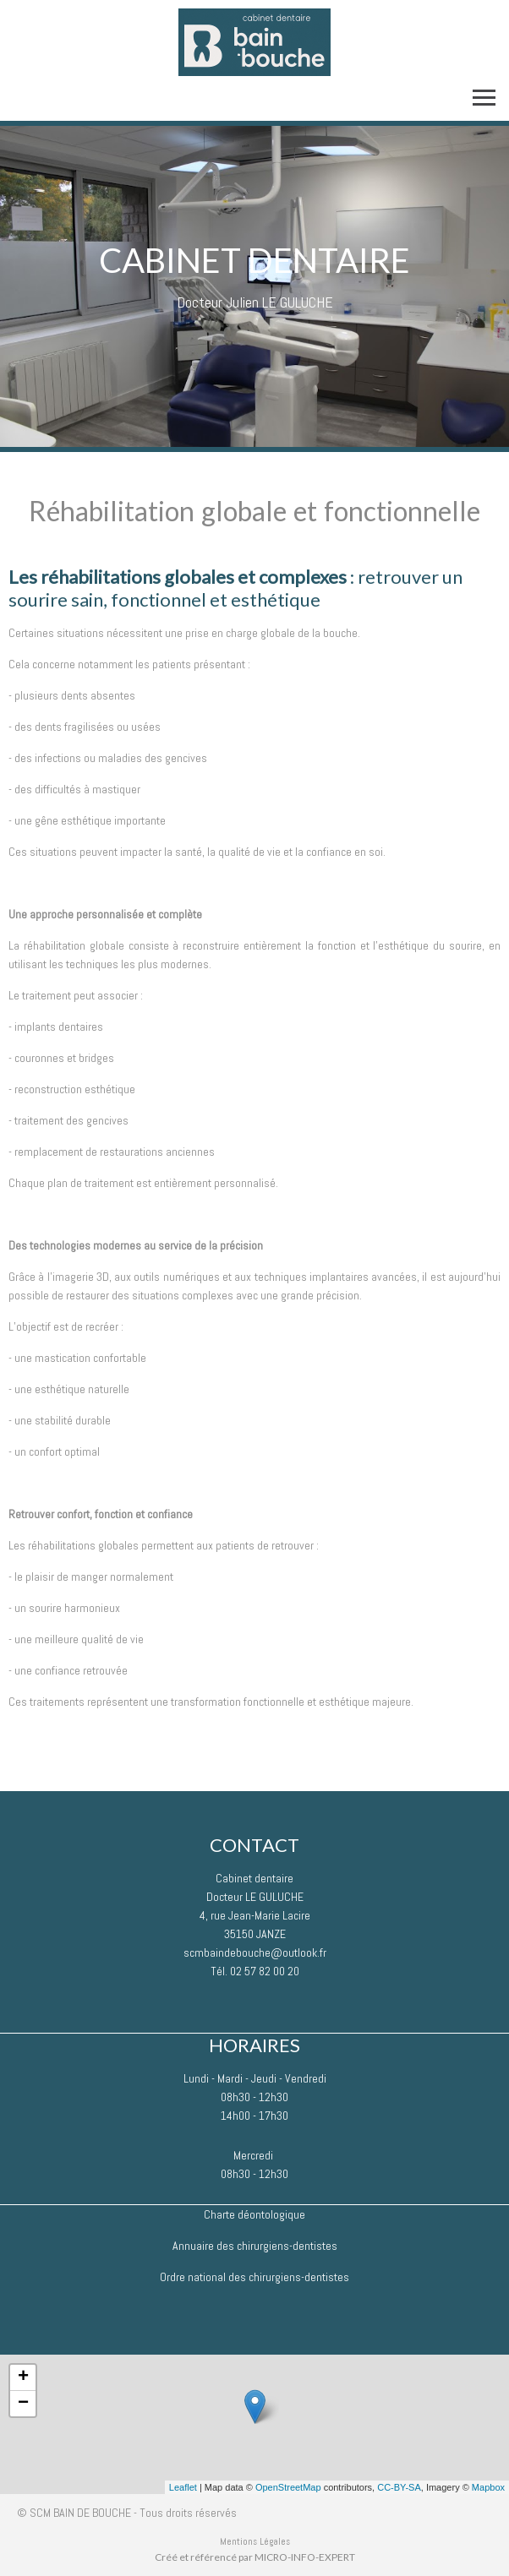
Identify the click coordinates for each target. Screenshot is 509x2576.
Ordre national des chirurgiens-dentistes (254, 2277)
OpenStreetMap (288, 2487)
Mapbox (488, 2487)
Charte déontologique (254, 2214)
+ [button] (23, 2377)
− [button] (23, 2403)
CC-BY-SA (399, 2487)
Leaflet (183, 2487)
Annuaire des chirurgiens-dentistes (254, 2245)
